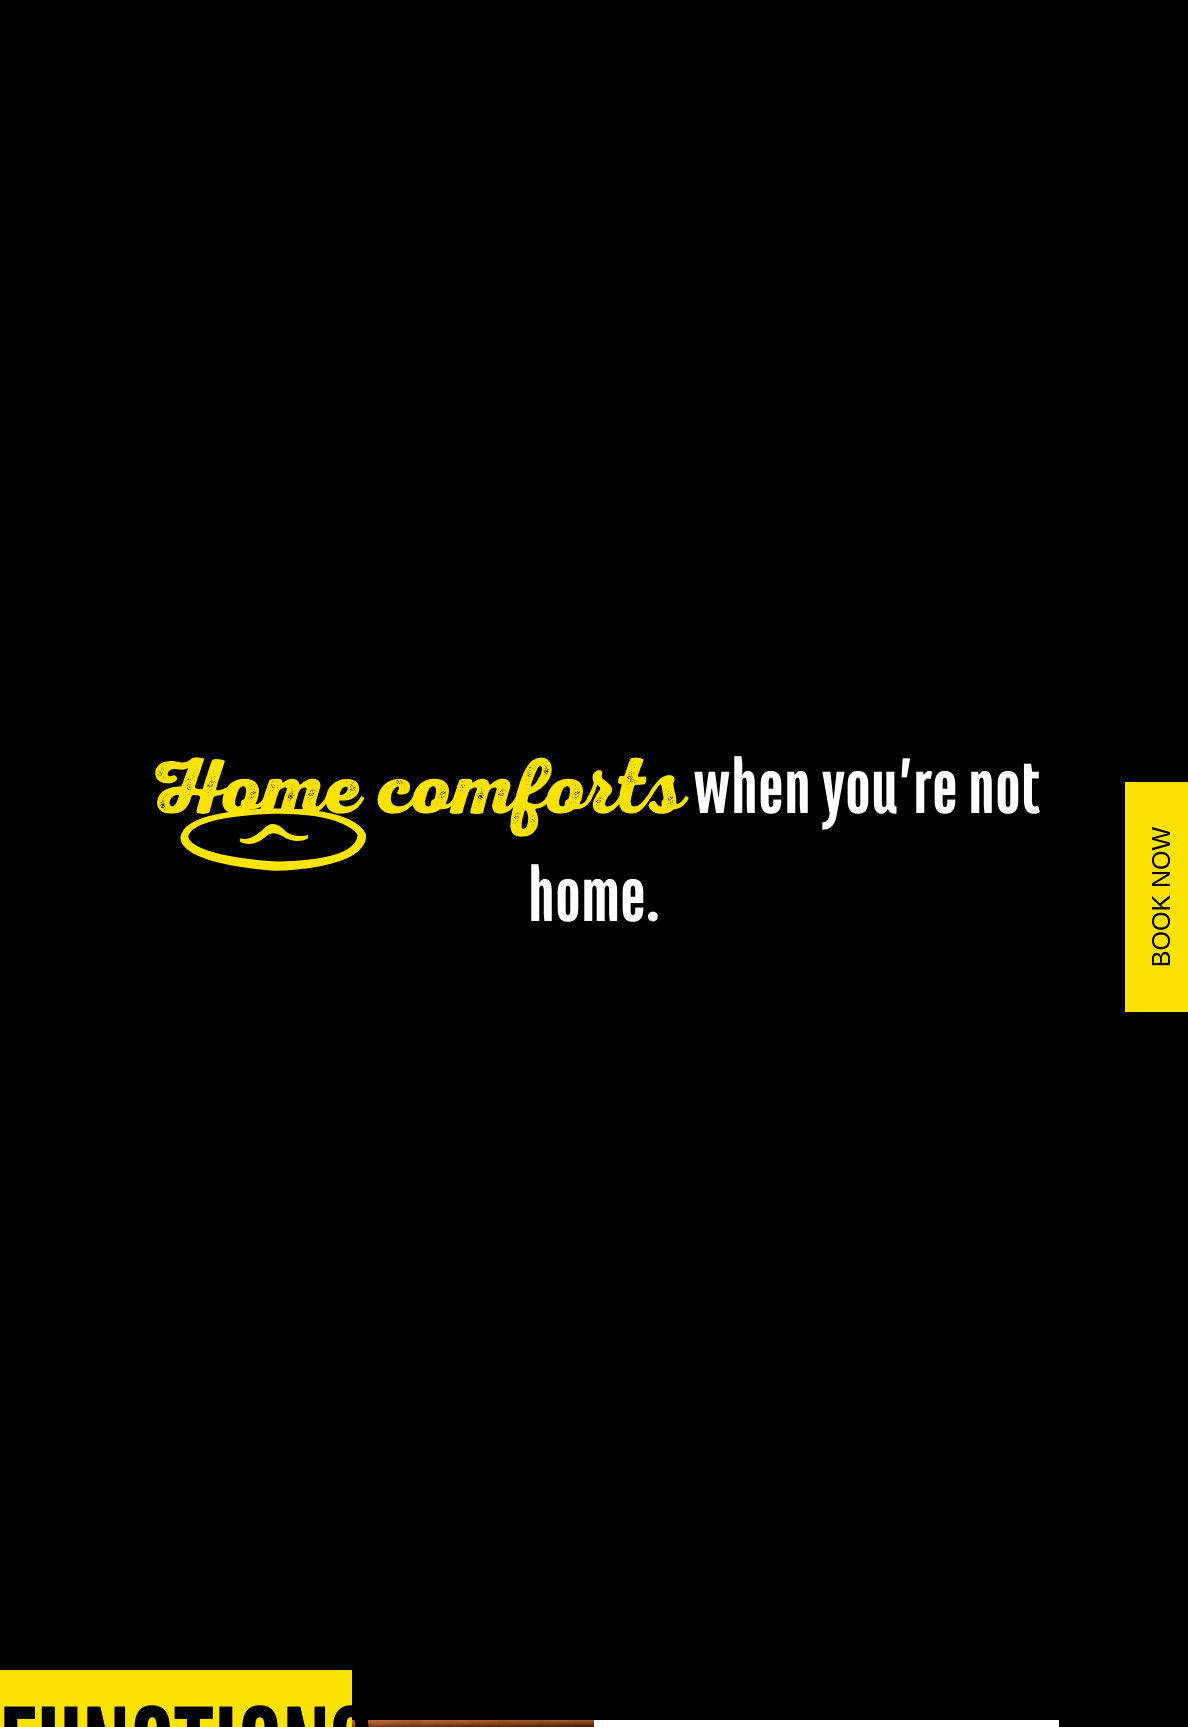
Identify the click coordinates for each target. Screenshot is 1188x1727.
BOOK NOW (1161, 896)
